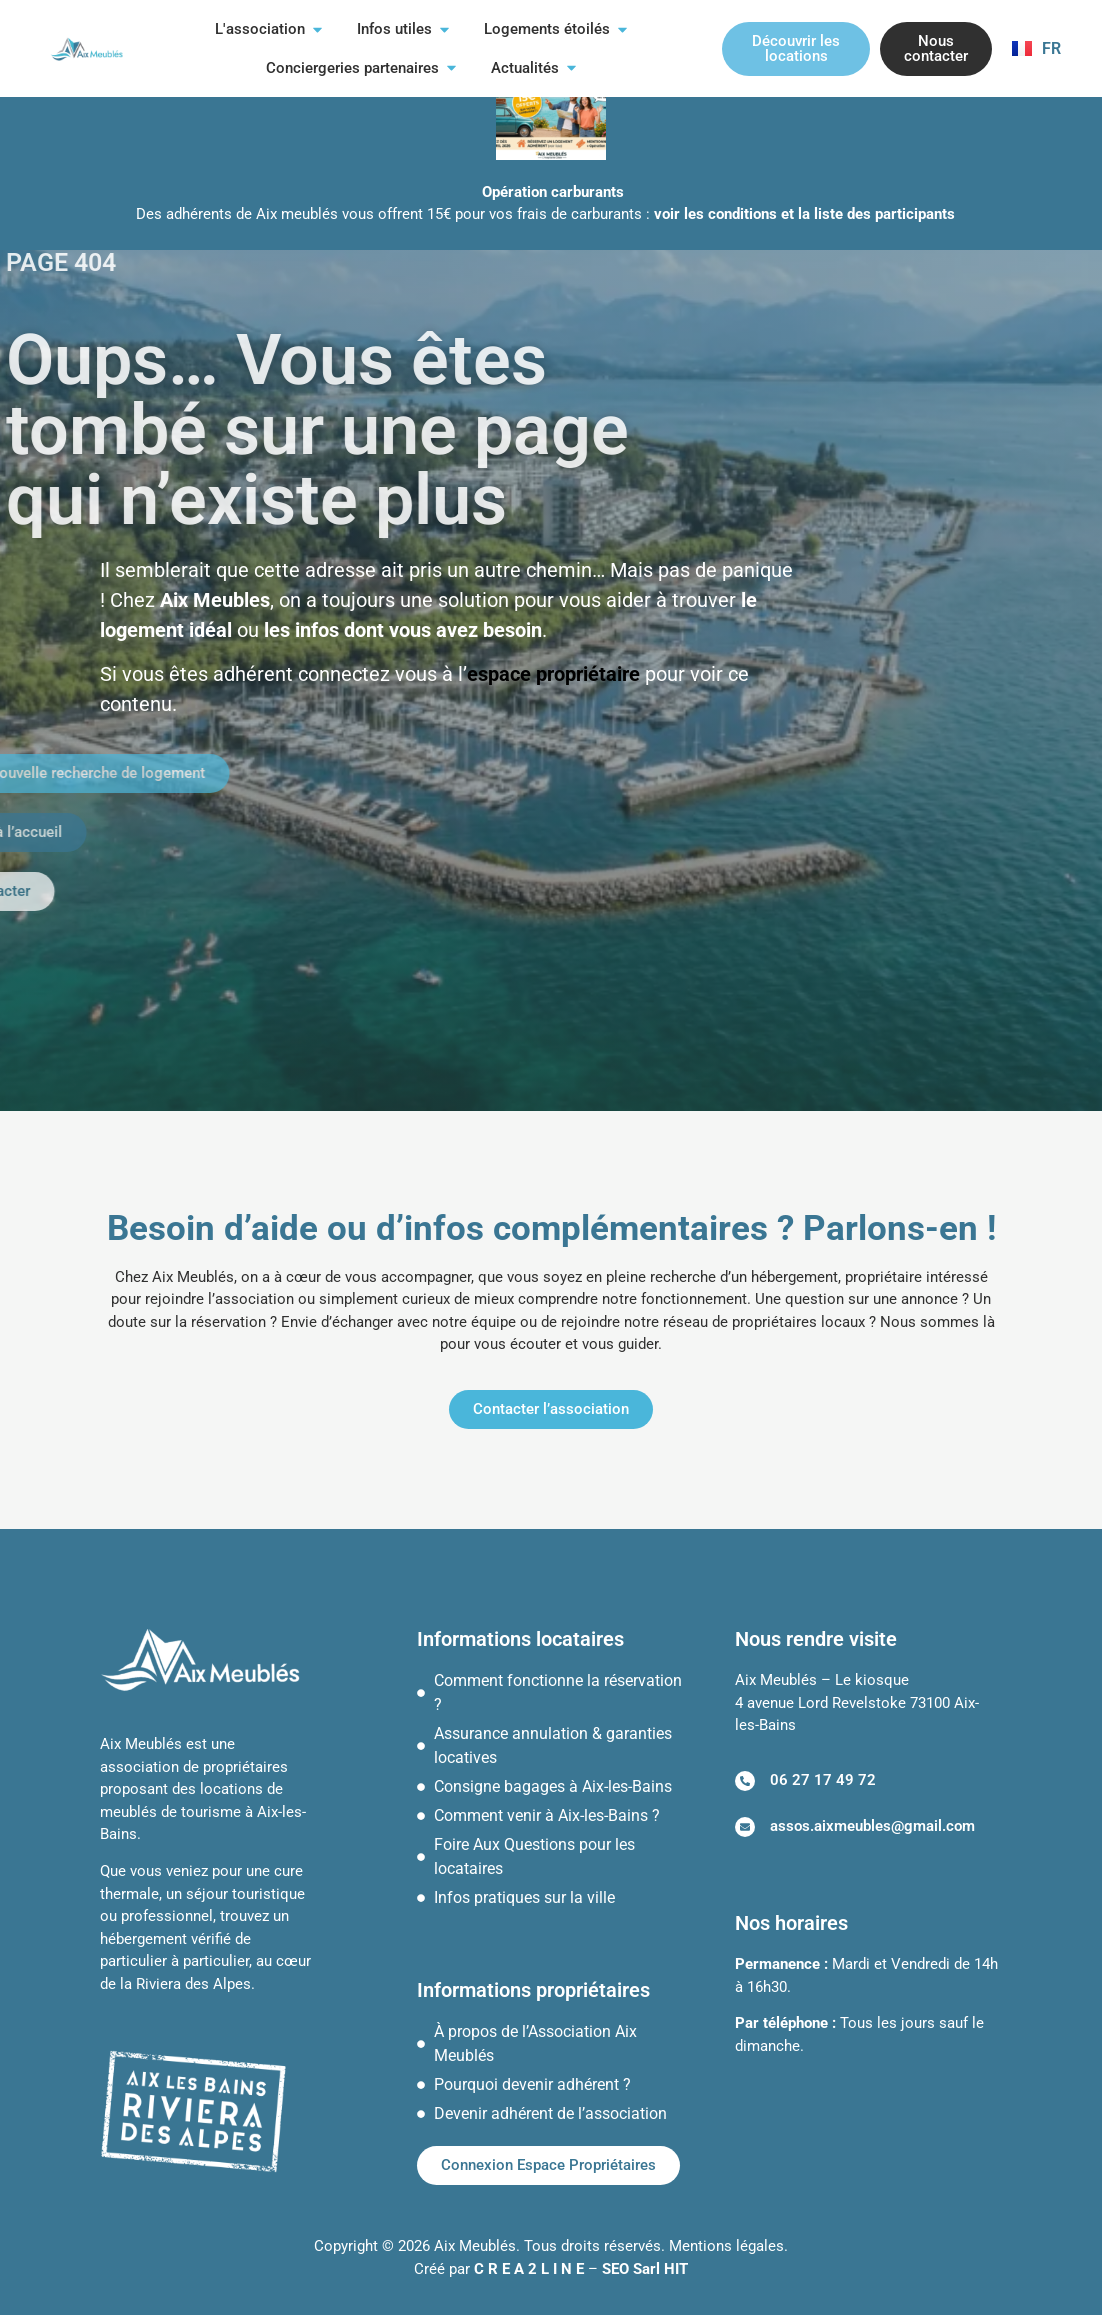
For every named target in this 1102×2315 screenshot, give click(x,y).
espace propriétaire (553, 674)
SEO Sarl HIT (645, 2269)
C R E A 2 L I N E (529, 2269)
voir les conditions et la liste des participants (804, 214)
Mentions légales (726, 2246)
